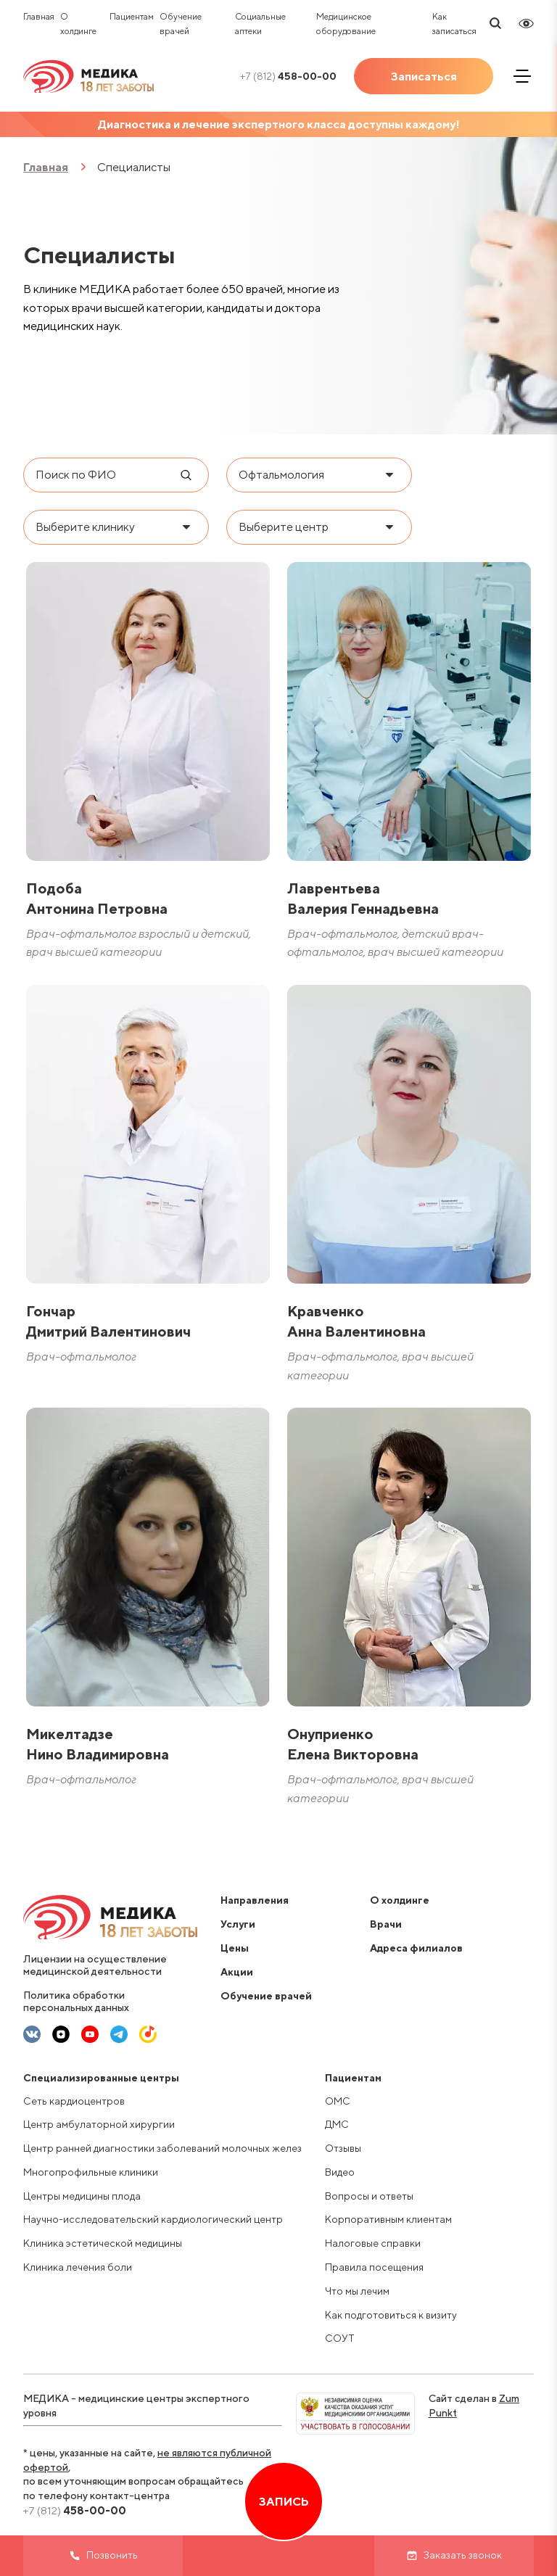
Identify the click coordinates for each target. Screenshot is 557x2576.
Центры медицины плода (82, 2196)
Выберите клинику (85, 527)
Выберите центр (284, 527)
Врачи (386, 1924)
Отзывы (343, 2148)
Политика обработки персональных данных (76, 2001)
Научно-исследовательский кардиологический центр (153, 2219)
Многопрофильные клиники (90, 2172)
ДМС (337, 2124)
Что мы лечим (357, 2291)
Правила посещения (374, 2267)
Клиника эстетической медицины (102, 2243)
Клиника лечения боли (77, 2267)
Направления (254, 1900)
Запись (284, 2502)
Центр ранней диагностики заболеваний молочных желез (162, 2148)
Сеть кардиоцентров (74, 2101)
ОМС (337, 2101)
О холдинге (399, 1900)
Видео (340, 2172)
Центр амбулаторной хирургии (99, 2124)
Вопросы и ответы (369, 2196)
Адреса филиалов (416, 1948)
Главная (38, 16)
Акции (236, 1972)
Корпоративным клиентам (388, 2219)
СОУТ (340, 2338)
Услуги (237, 1924)
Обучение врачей (266, 1996)
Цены (234, 1948)
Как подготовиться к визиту (391, 2315)
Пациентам (132, 16)
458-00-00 (288, 76)
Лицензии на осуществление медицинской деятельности (95, 1965)
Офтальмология (281, 475)
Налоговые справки (373, 2243)
